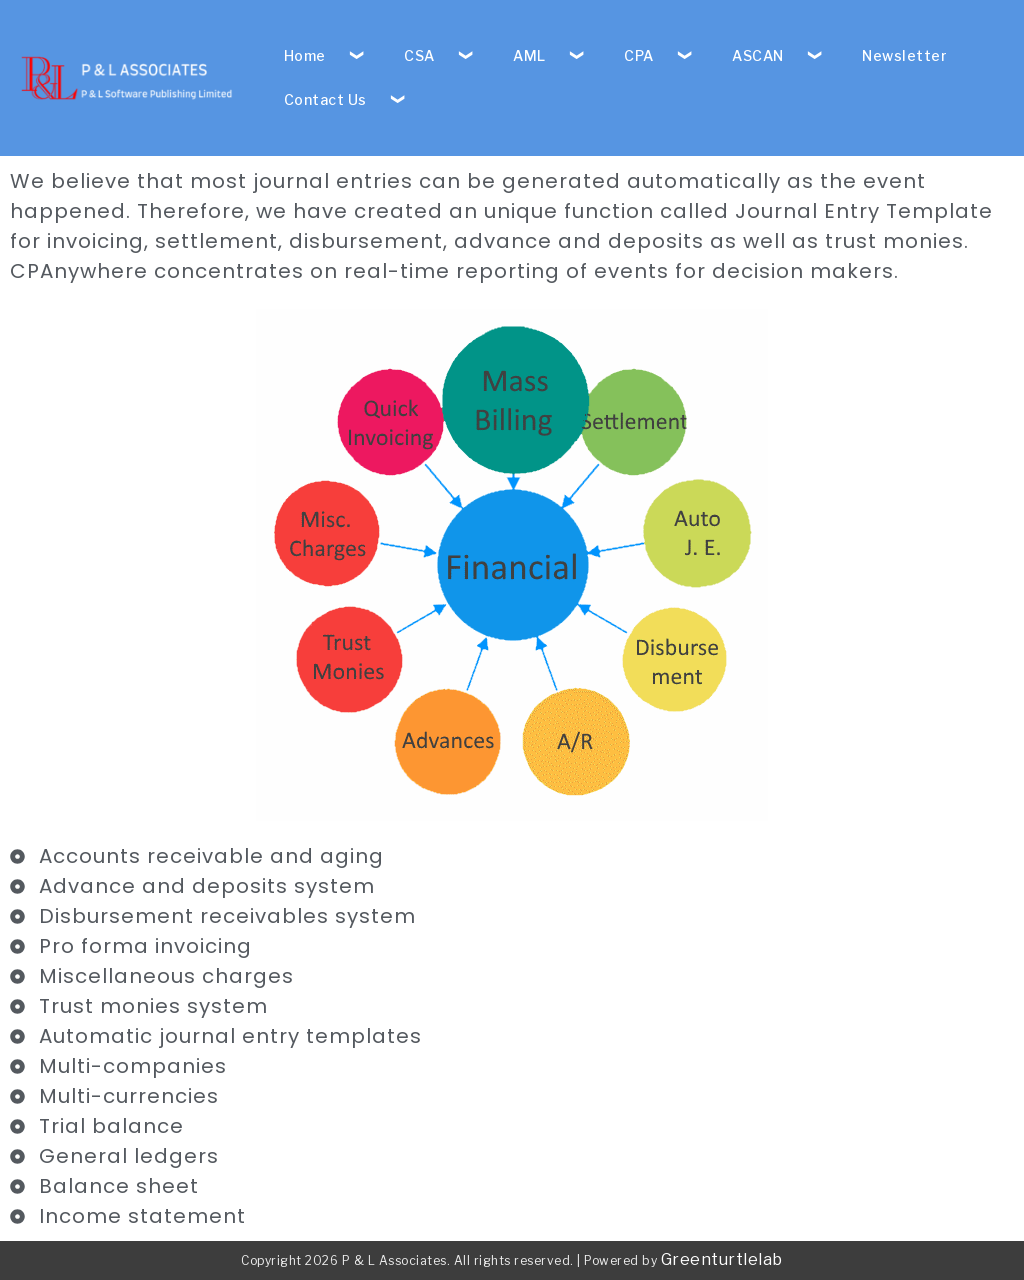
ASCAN (758, 55)
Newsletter (904, 55)
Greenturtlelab (722, 1259)
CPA (639, 55)
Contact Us (325, 99)
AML (529, 55)
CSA (419, 55)
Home (305, 55)
